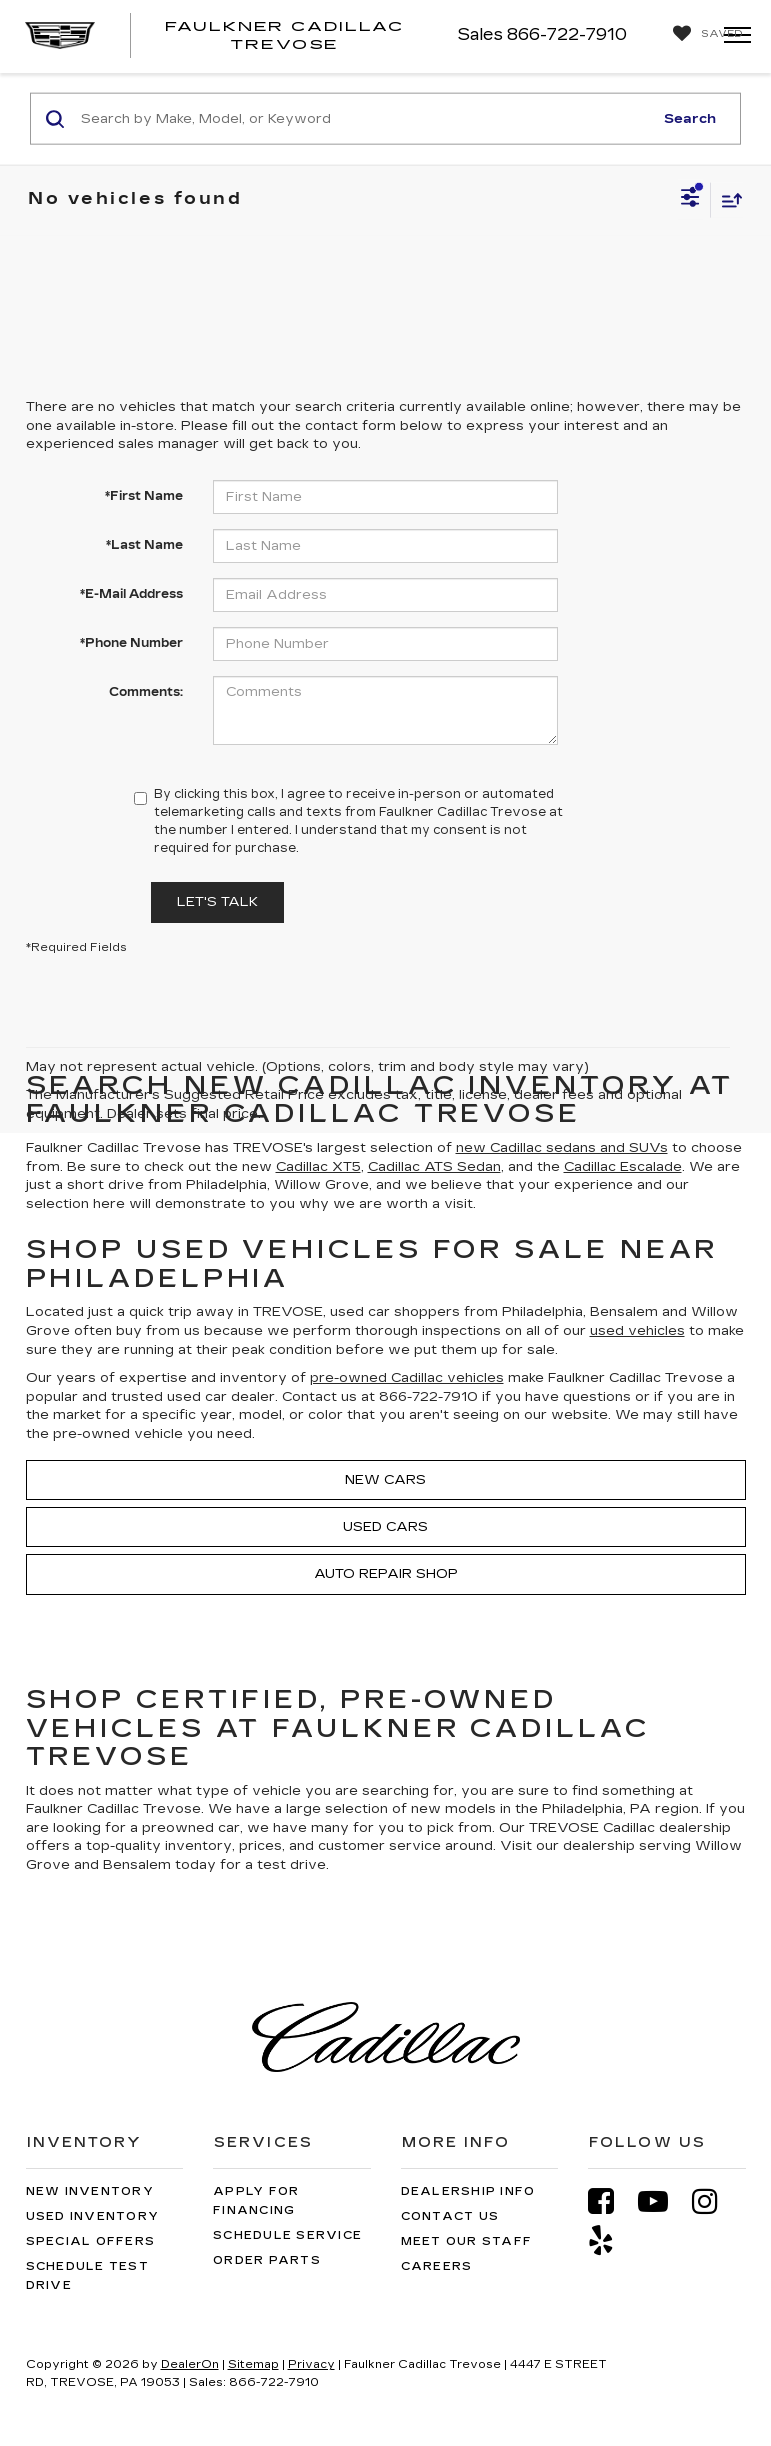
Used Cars (385, 1527)
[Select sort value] (727, 199)
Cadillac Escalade (623, 1167)
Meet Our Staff (467, 2241)
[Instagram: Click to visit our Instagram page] (715, 2201)
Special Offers (91, 2241)
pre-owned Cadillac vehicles (407, 1378)
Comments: (146, 692)
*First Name (144, 496)
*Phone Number (131, 643)
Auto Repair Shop (386, 1574)
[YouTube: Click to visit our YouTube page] (663, 2201)
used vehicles (637, 1331)
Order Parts (267, 2260)
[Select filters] (690, 200)
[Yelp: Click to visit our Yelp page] (611, 2240)
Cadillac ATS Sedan (434, 1167)
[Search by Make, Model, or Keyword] (364, 119)
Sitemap (253, 2364)
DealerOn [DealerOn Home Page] (190, 2364)
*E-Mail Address (131, 594)
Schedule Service (287, 2235)
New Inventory (90, 2191)
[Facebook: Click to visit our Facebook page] (611, 2201)
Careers (437, 2266)
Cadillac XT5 (318, 1167)
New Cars (385, 1480)
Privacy (311, 2364)
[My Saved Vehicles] (703, 34)
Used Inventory (93, 2216)
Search (690, 118)
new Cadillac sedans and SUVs (562, 1148)
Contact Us (450, 2216)
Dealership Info (468, 2191)
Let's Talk (217, 902)
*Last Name (144, 545)
